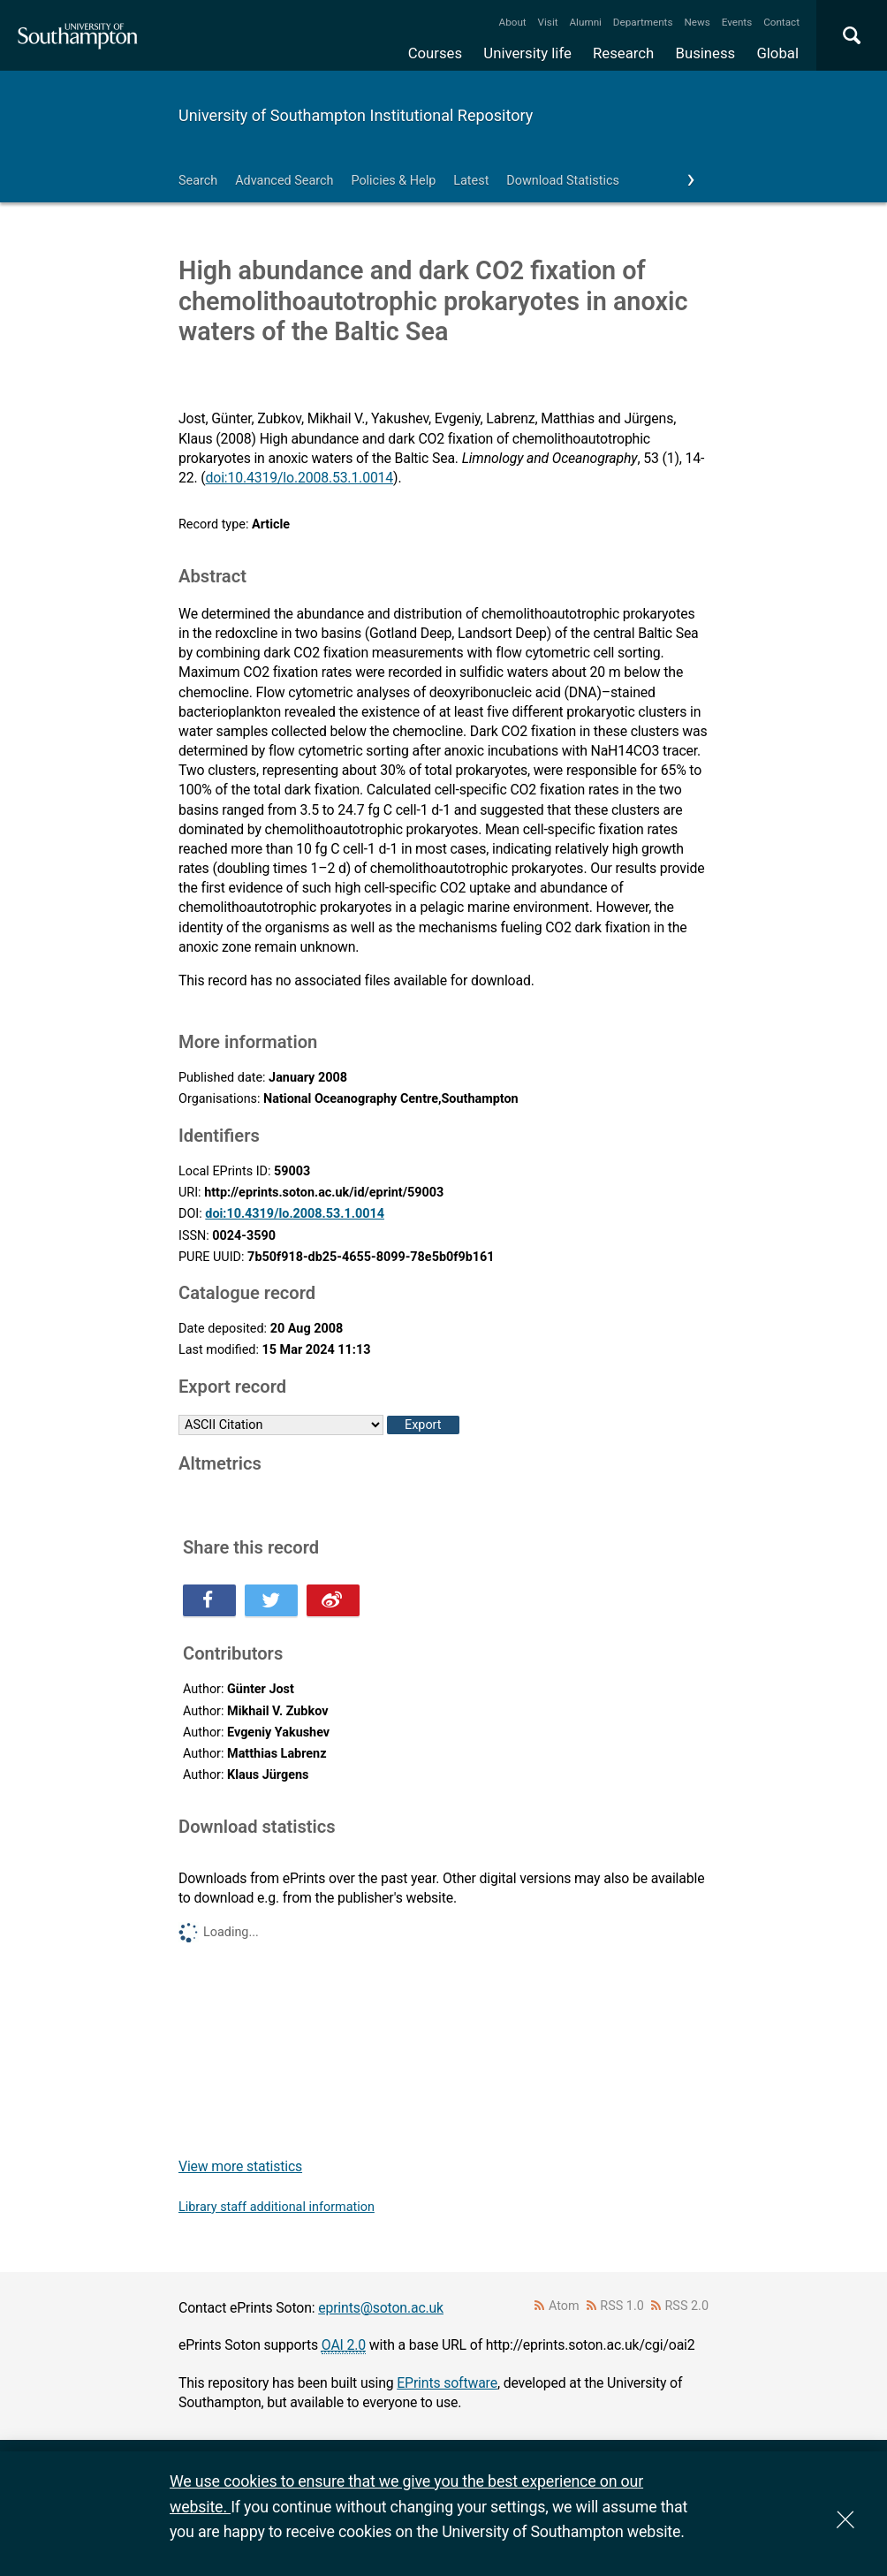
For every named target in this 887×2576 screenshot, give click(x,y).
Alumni (585, 22)
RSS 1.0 (622, 2306)
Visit (548, 22)
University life (527, 53)
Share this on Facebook (209, 1600)
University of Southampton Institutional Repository (355, 115)
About (513, 22)
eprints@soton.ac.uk (381, 2307)
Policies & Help (393, 180)
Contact (781, 22)
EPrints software (447, 2383)
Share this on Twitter (271, 1600)
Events (737, 22)
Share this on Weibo (333, 1600)
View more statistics (240, 2166)
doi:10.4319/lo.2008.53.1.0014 (300, 477)
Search (197, 180)
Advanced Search (284, 180)
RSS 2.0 (687, 2306)
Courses (435, 53)
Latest (471, 180)
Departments (643, 22)
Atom (564, 2306)
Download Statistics (562, 180)
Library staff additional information (276, 2207)
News (696, 22)
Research (623, 53)
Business (706, 53)
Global (777, 53)
